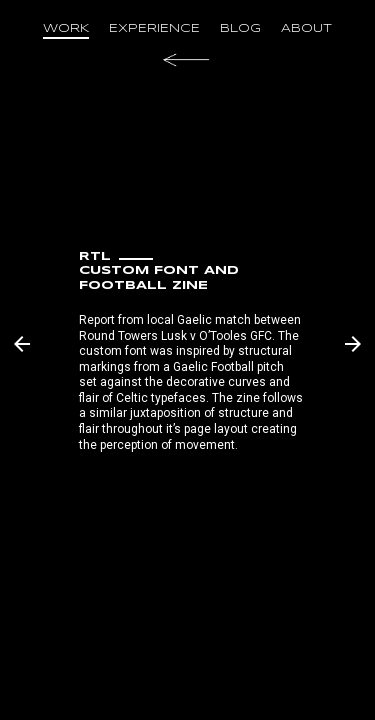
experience (154, 28)
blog (240, 28)
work (66, 28)
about (306, 28)
